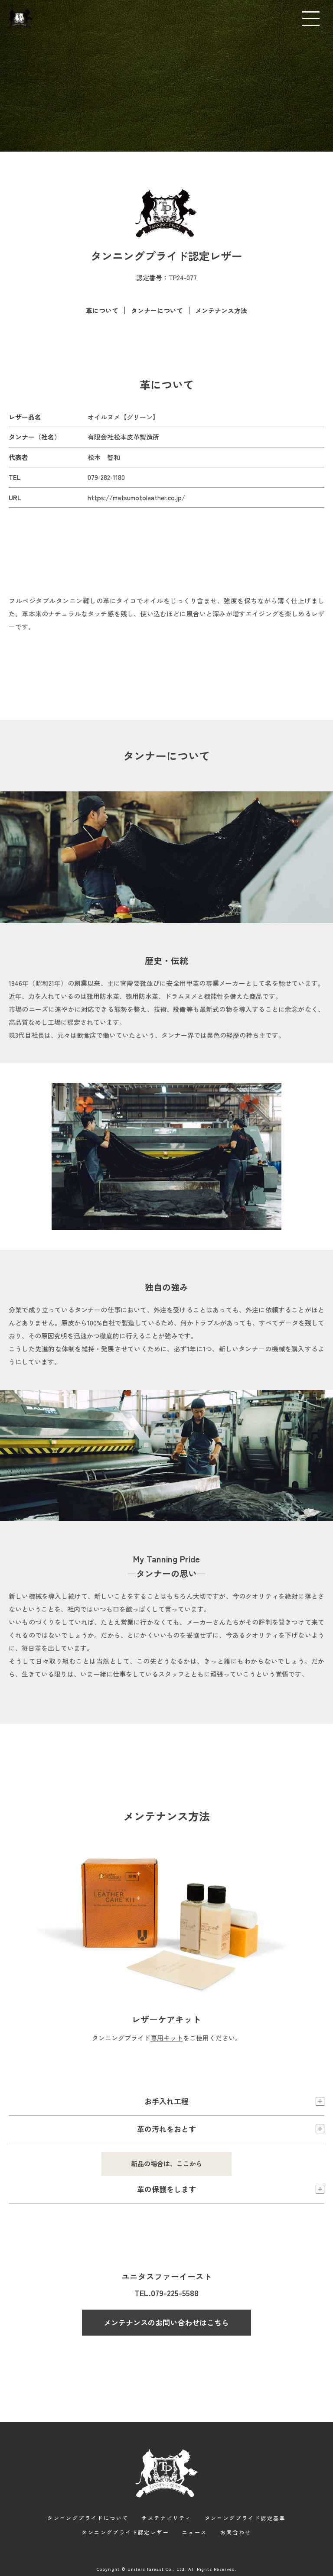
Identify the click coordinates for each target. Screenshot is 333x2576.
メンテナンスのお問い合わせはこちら (166, 2321)
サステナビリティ (166, 2517)
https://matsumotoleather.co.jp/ (136, 497)
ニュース (194, 2531)
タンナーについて (157, 310)
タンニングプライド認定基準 (245, 2517)
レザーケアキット (166, 2019)
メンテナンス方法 (222, 310)
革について (101, 310)
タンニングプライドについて (87, 2517)
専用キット (166, 2037)
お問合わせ (235, 2531)
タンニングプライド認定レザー (125, 2531)
